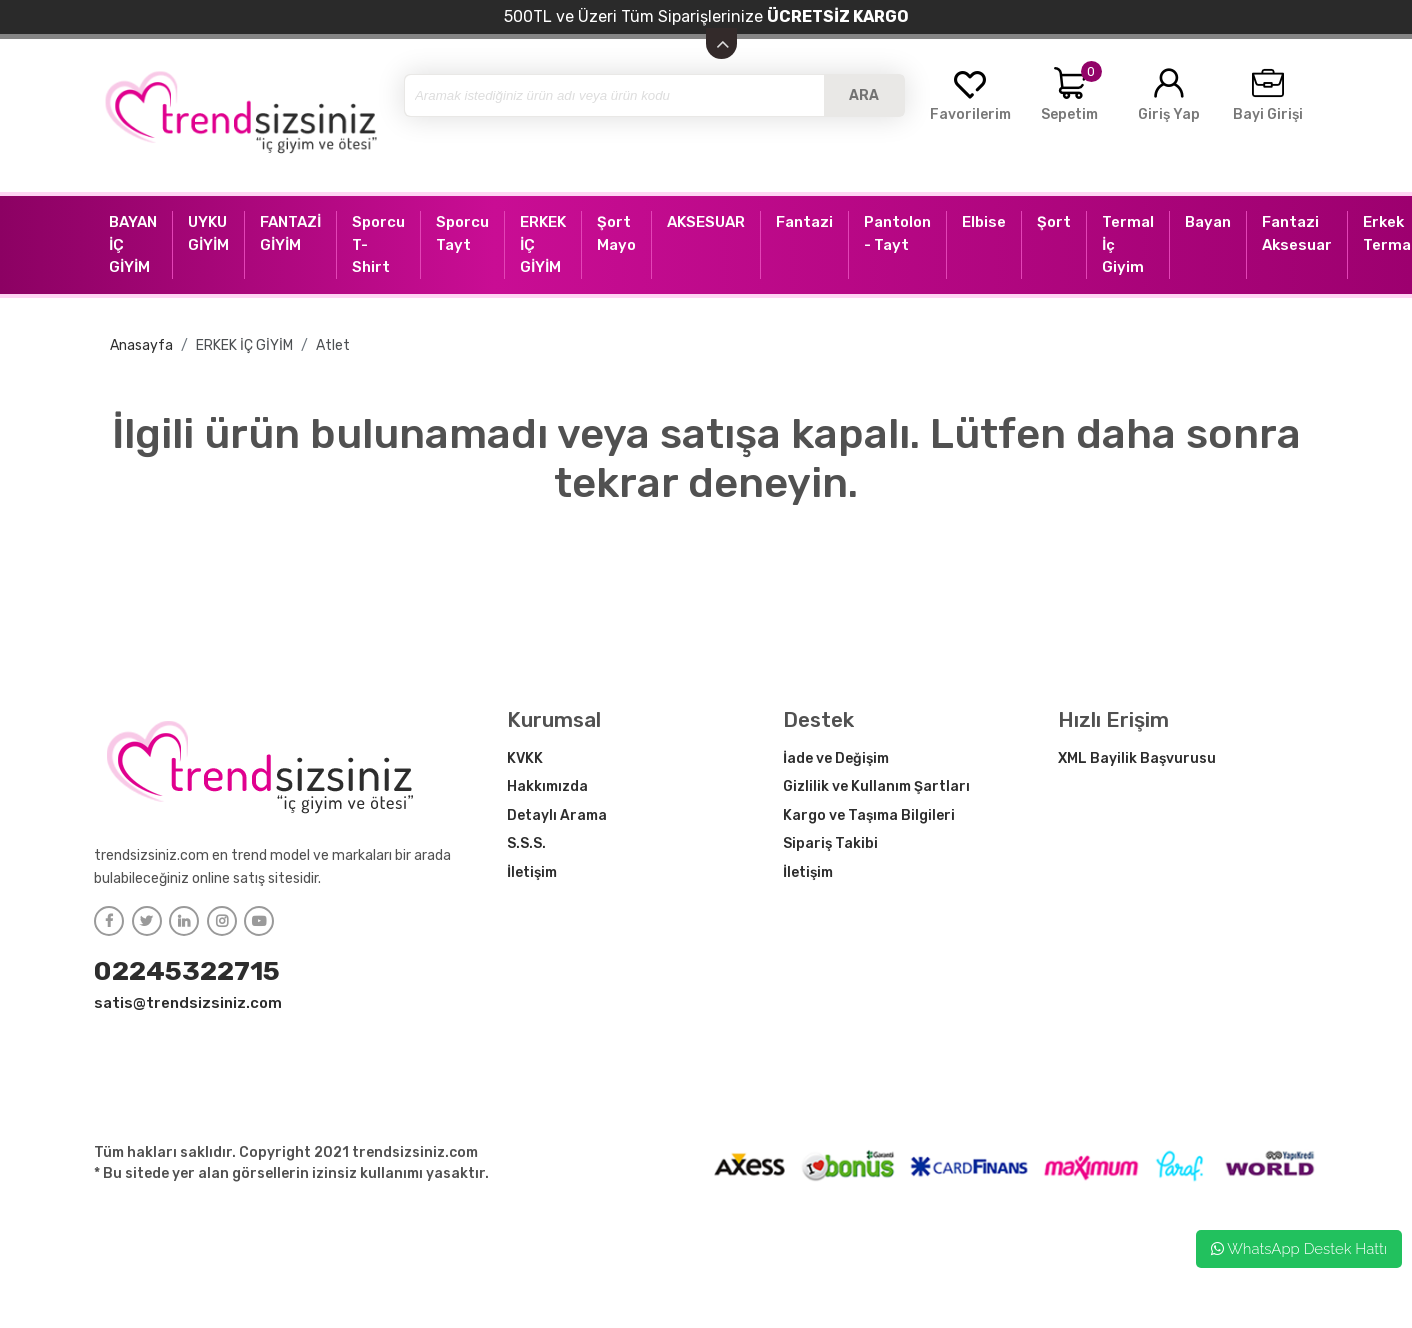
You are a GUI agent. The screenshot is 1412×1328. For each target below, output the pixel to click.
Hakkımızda (547, 786)
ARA (864, 95)
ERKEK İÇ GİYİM (244, 345)
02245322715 (187, 971)
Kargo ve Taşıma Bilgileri (869, 815)
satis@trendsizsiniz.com (188, 1003)
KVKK (525, 758)
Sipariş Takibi (830, 843)
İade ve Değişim (836, 758)
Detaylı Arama (557, 815)
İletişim (532, 872)
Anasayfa (141, 345)
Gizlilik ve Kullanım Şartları (876, 786)
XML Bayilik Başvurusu (1137, 758)
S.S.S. (526, 843)
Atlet (333, 345)
